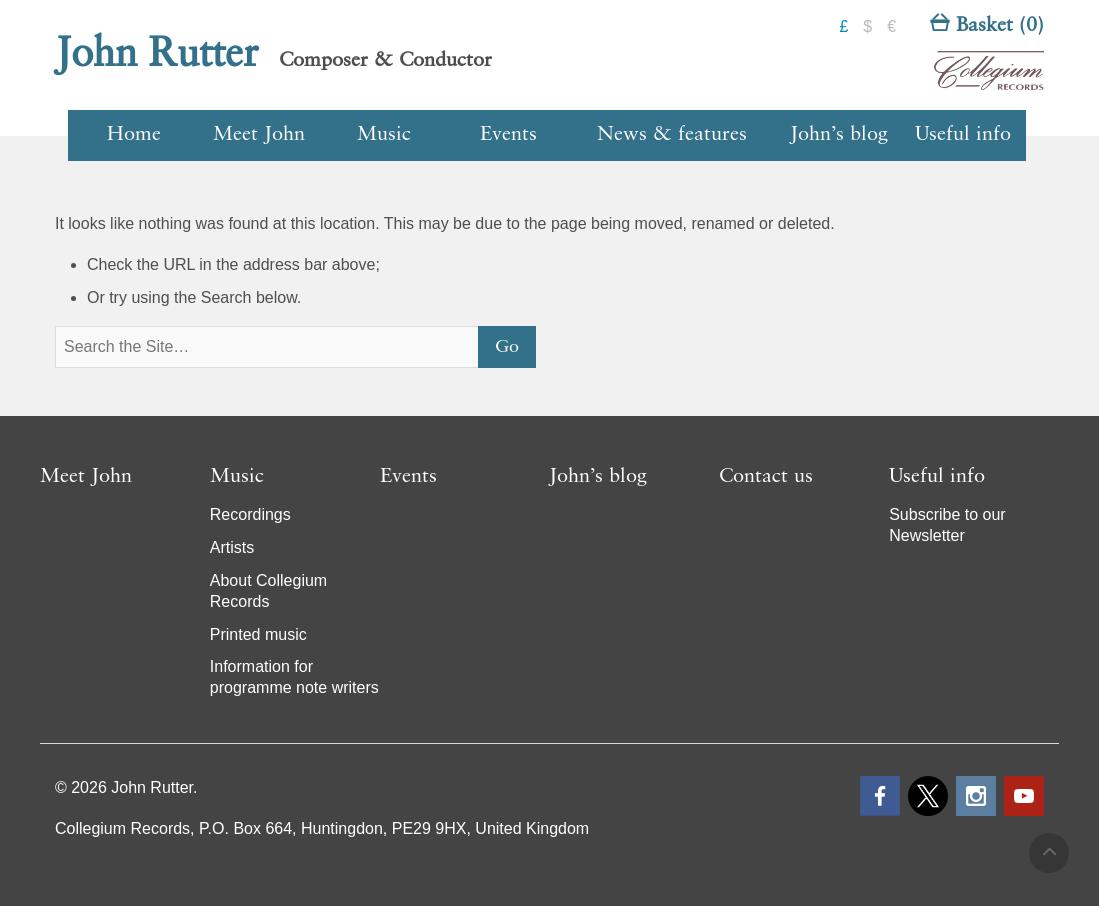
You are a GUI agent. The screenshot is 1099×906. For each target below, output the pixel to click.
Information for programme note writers (294, 677)
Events (508, 135)
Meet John (259, 135)
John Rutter (157, 55)
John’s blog (839, 135)
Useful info (963, 135)
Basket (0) (987, 26)
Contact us (766, 477)
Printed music (258, 634)
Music (384, 135)
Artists (232, 547)
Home (134, 135)
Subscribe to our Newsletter (947, 525)
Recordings (250, 514)
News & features (672, 135)
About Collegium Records (268, 591)
